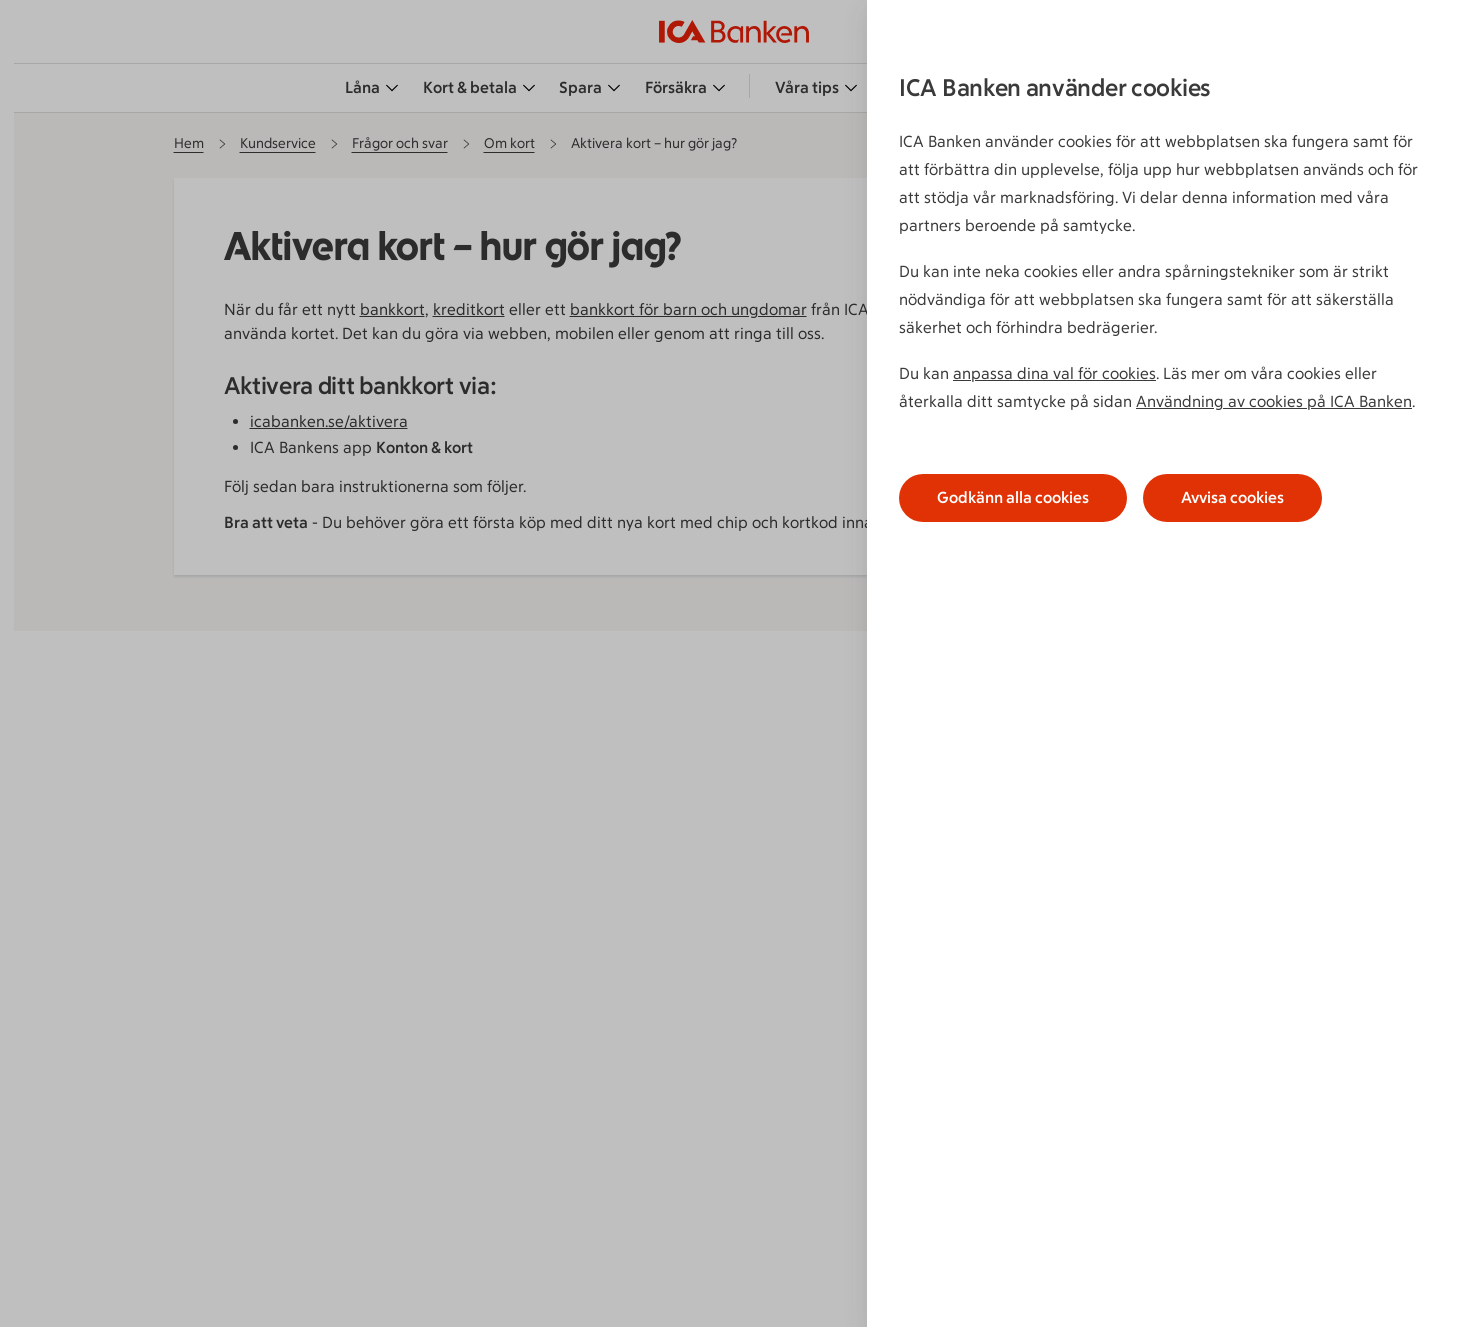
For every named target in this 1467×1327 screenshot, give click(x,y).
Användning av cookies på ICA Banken (1274, 401)
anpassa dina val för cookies (1054, 373)
